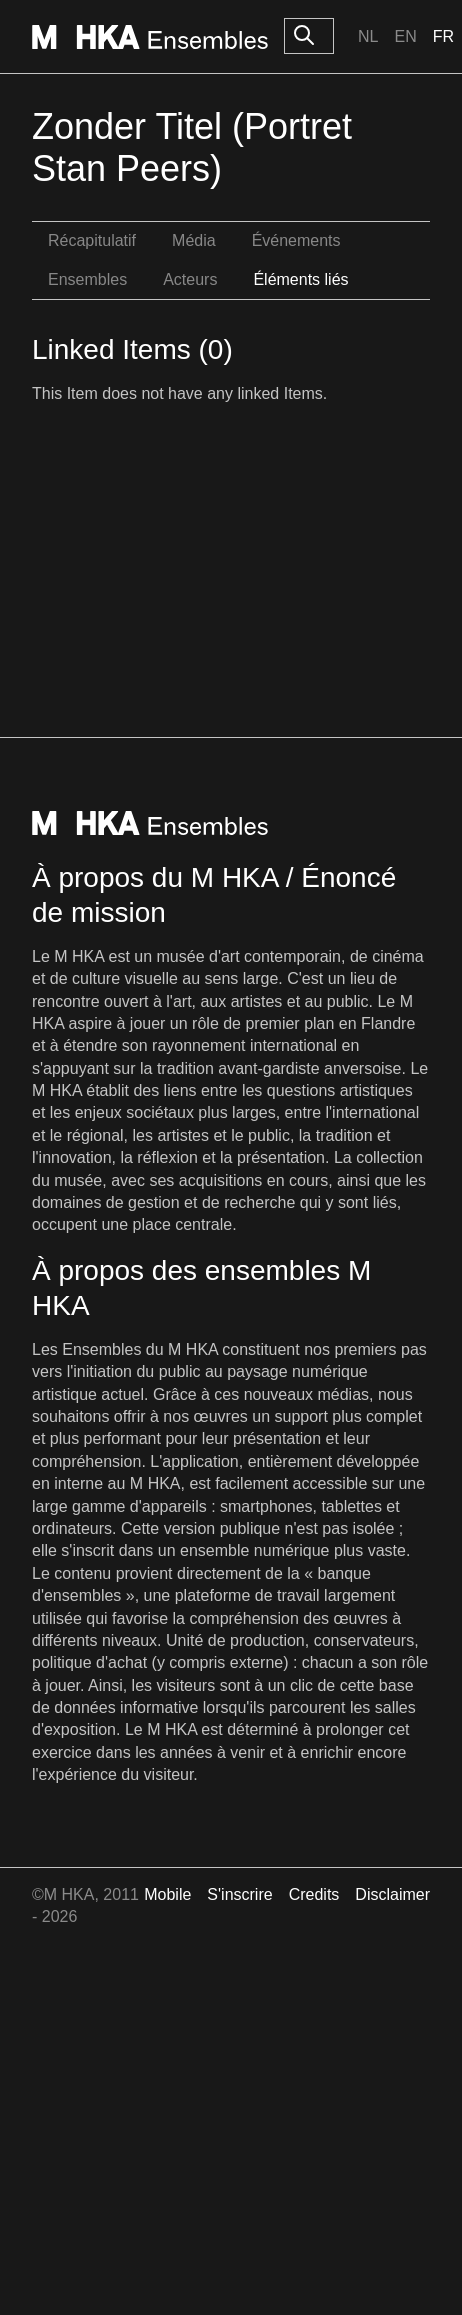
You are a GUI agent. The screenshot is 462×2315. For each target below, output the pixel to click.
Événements (296, 240)
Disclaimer (392, 1894)
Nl (368, 36)
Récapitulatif (92, 240)
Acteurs (190, 279)
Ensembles (87, 279)
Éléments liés (300, 279)
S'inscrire (239, 1894)
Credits (314, 1894)
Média (194, 240)
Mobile (167, 1894)
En (405, 36)
